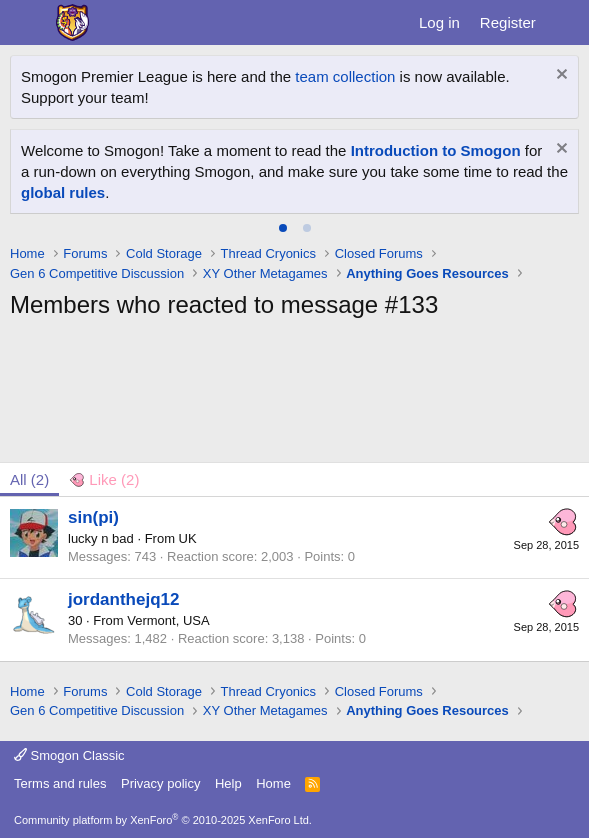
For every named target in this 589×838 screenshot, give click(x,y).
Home (273, 783)
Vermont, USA (168, 620)
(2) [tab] (29, 479)
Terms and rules (60, 783)
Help (228, 783)
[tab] (283, 228)
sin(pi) (93, 517)
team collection (345, 76)
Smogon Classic (69, 755)
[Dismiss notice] (559, 76)
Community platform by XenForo (163, 820)
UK (188, 538)
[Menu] (27, 23)
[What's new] (565, 22)
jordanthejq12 (123, 599)
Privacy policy (160, 783)
